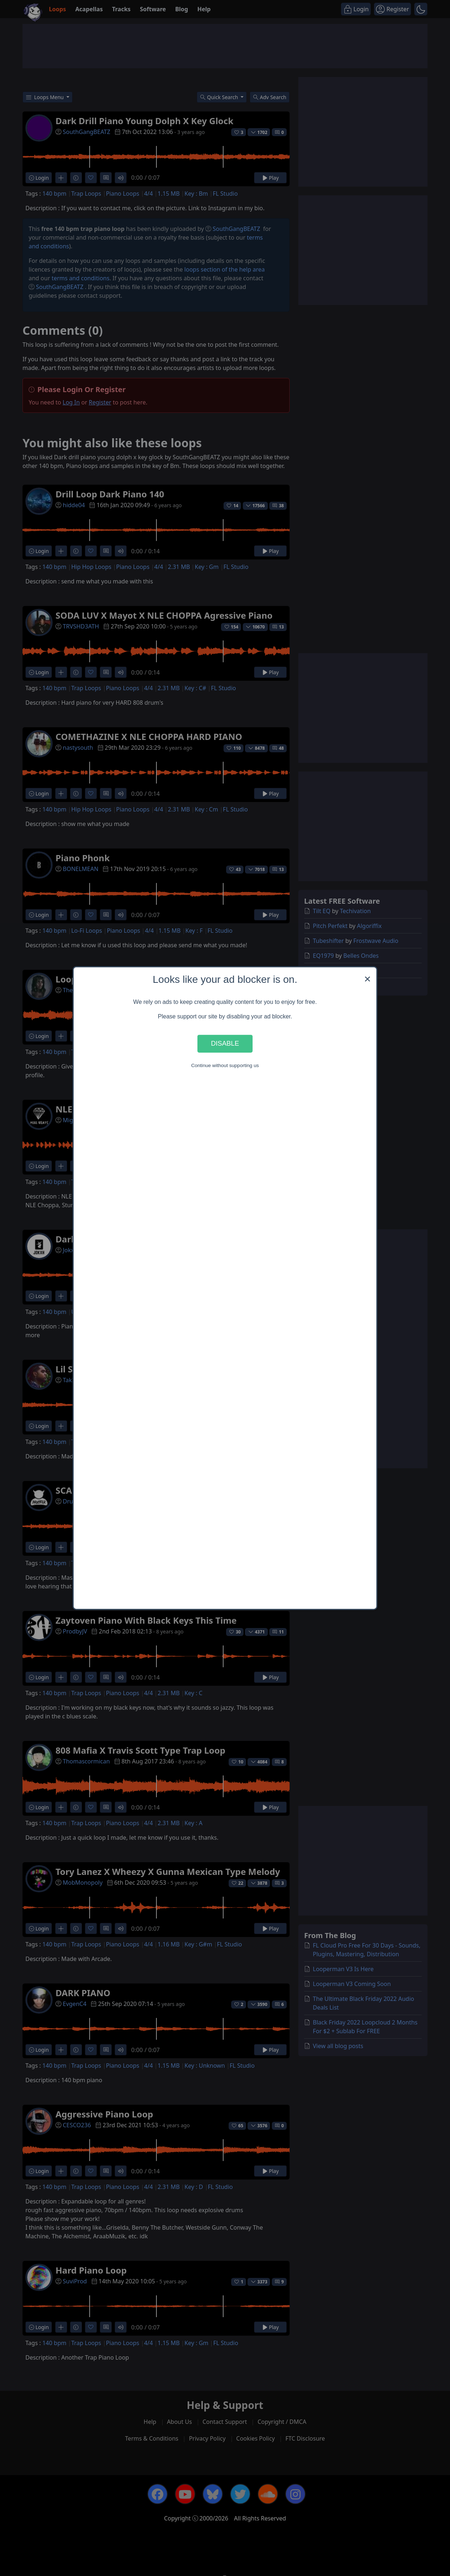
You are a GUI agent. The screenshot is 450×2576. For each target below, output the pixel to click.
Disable (225, 1043)
